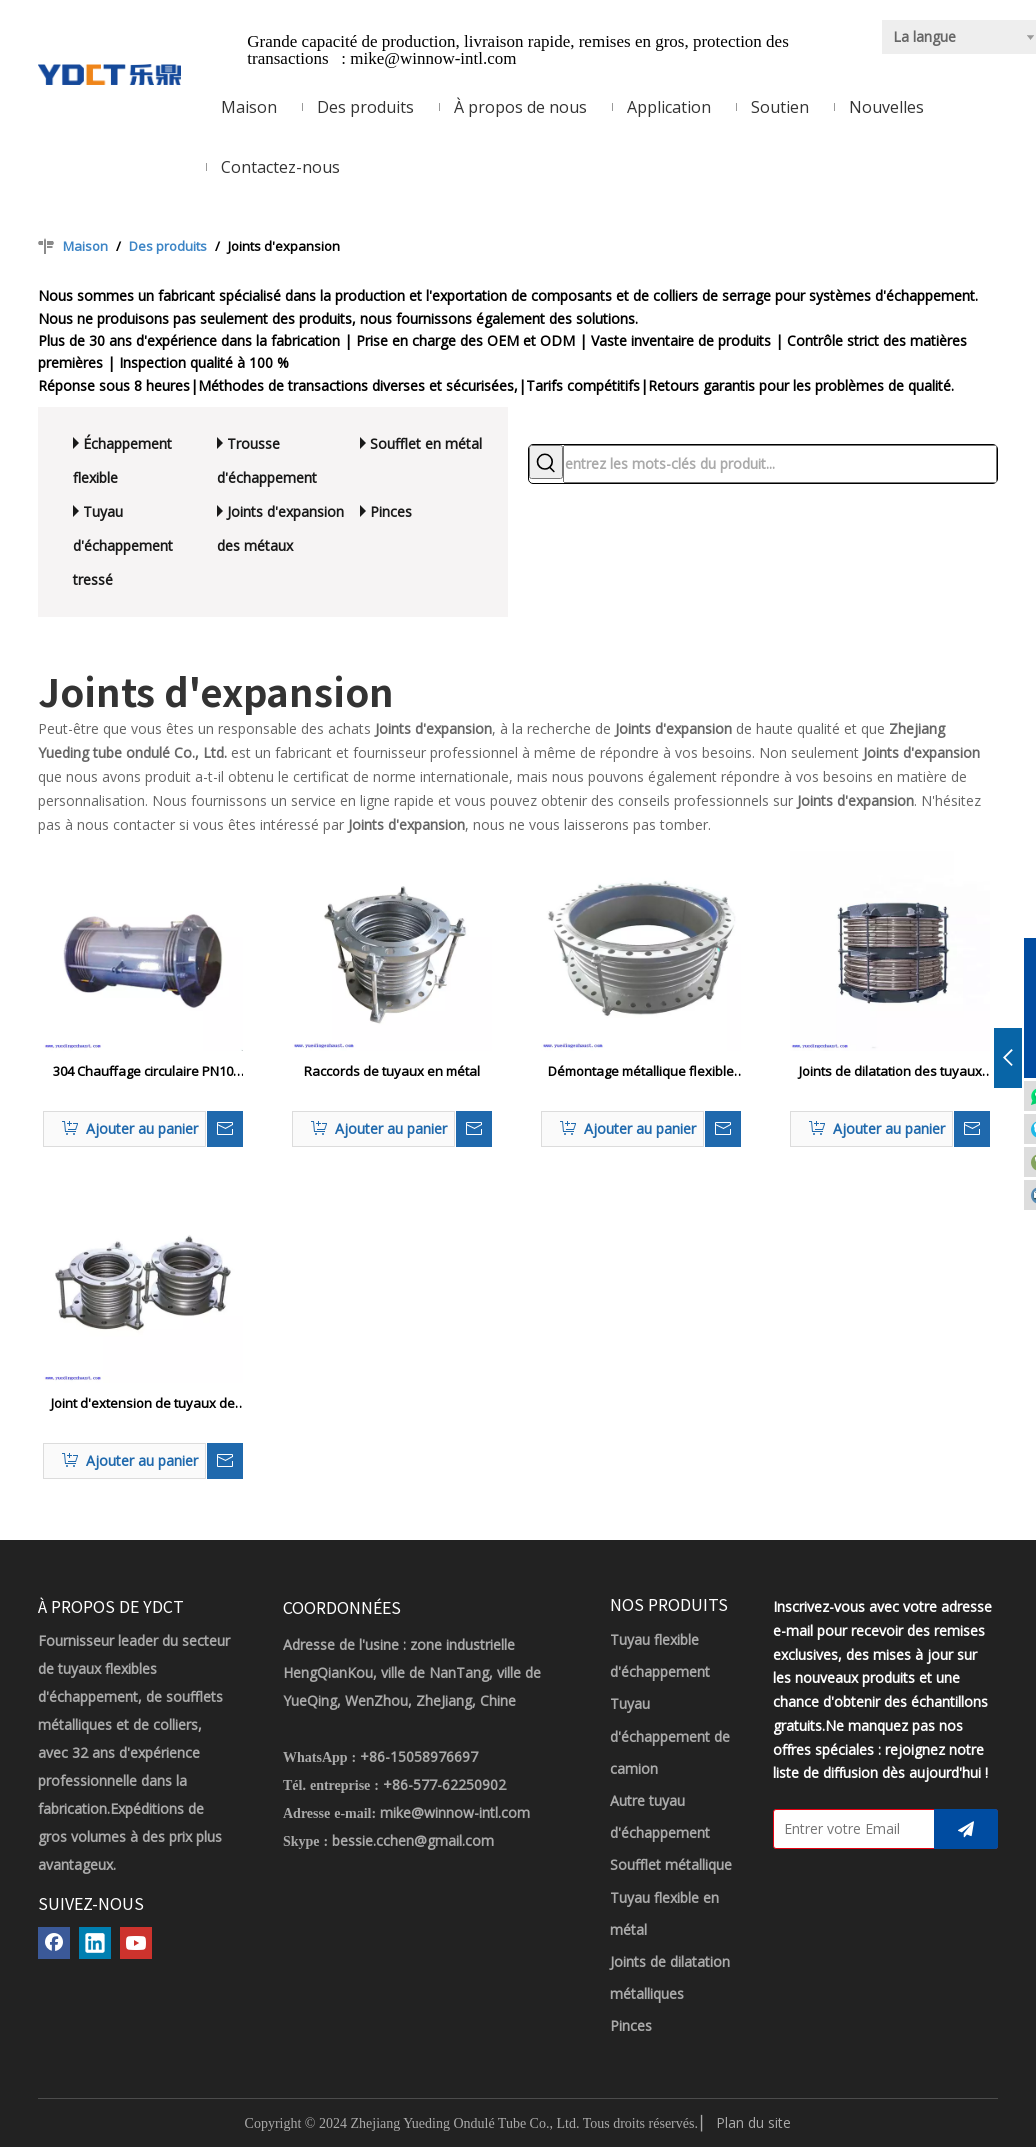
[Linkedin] (95, 1943)
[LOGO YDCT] (109, 73)
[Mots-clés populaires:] (546, 462)
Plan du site (753, 2122)
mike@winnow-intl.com (433, 58)
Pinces (391, 511)
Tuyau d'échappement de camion (670, 1735)
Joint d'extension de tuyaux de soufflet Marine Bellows (143, 1404)
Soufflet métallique (671, 1864)
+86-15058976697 (419, 1756)
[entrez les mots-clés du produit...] (780, 464)
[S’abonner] (966, 1829)
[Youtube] (136, 1943)
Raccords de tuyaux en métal (392, 1071)
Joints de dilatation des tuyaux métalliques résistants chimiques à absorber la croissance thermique (890, 1072)
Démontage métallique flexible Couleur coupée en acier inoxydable (641, 1072)
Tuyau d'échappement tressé (123, 545)
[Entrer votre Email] (849, 1829)
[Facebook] (54, 1943)
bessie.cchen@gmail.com (413, 1840)
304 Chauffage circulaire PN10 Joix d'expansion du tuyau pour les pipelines (143, 1072)
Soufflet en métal (426, 443)
